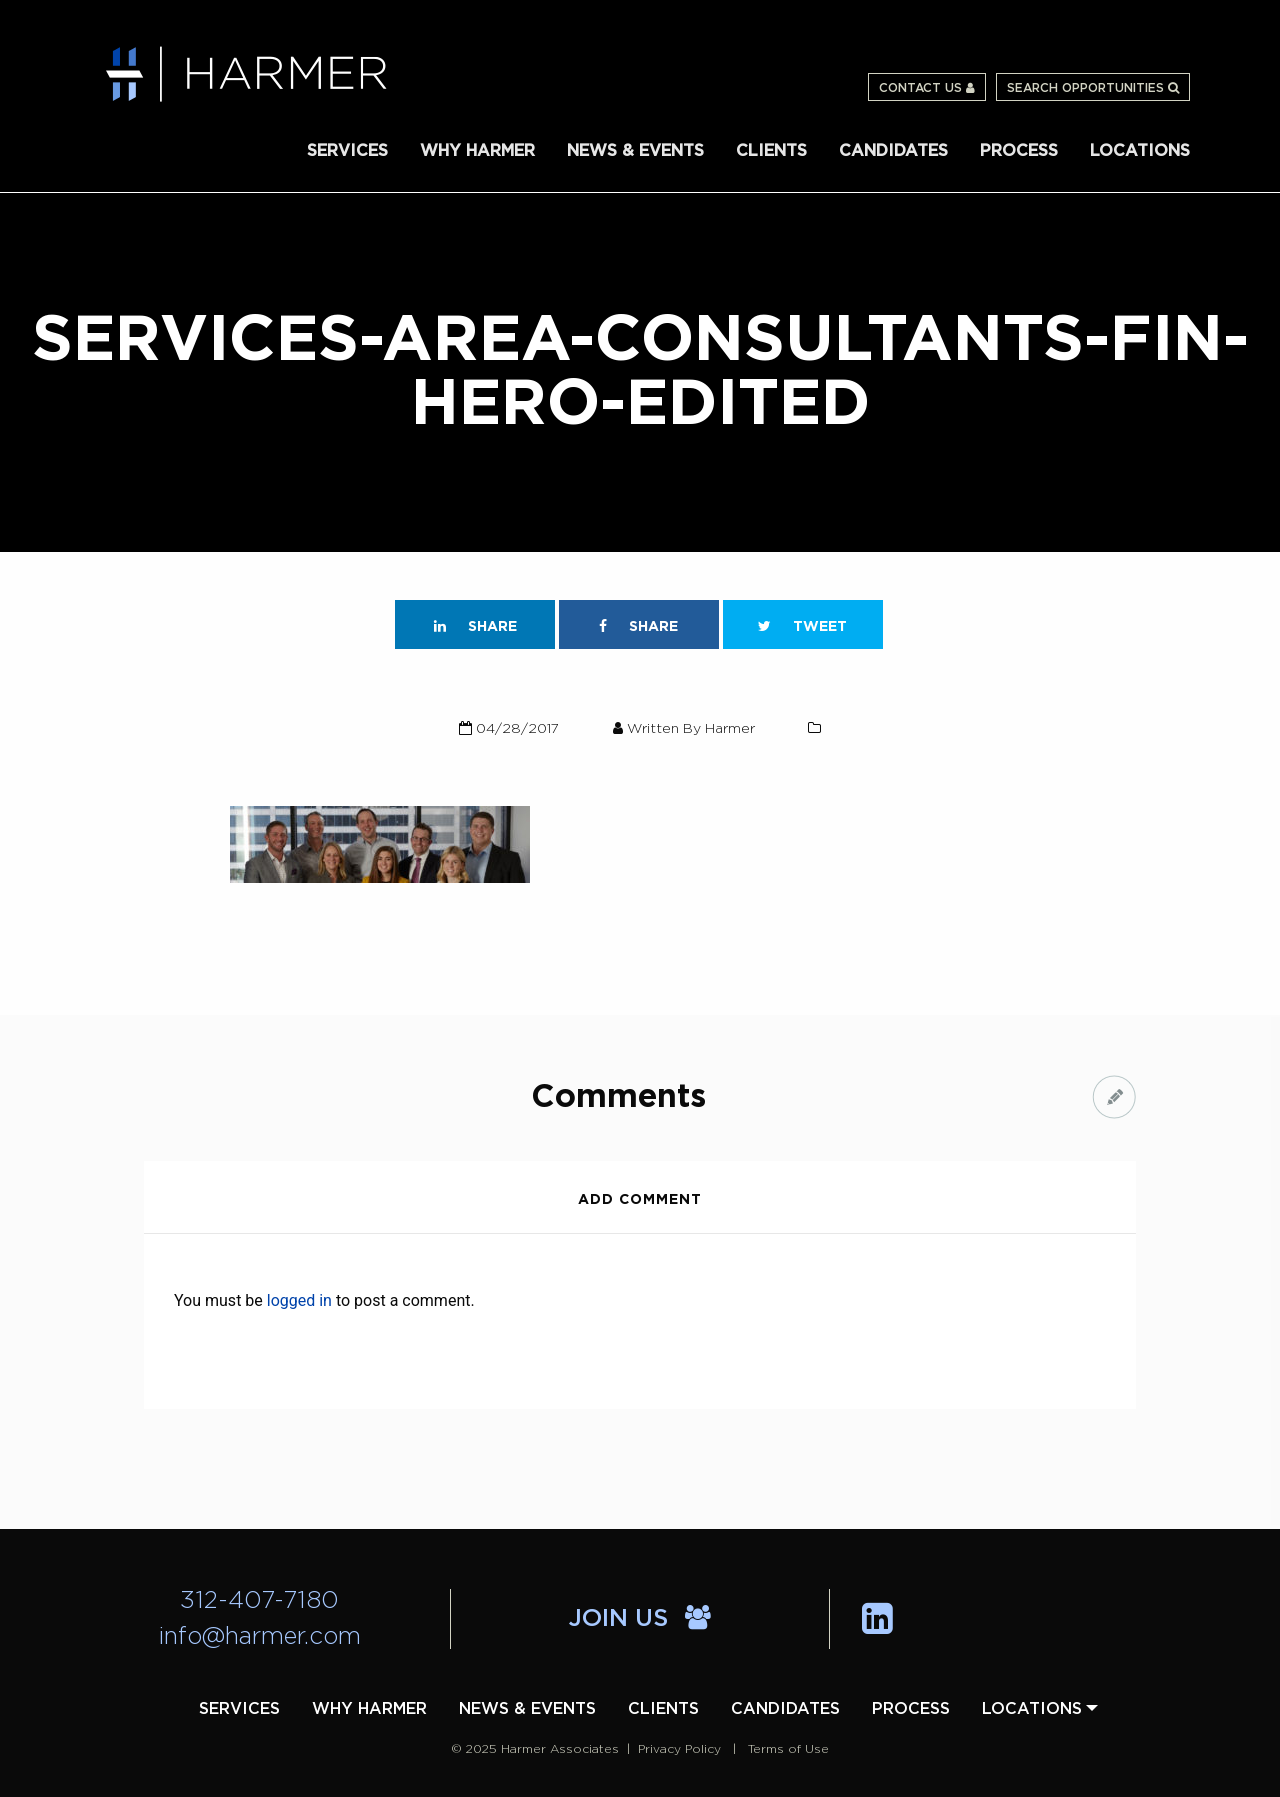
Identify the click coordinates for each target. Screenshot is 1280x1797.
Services (347, 151)
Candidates (893, 151)
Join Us (640, 1619)
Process (1019, 151)
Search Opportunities (1093, 88)
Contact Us (927, 88)
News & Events (635, 151)
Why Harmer (477, 151)
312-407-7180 (259, 1601)
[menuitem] (347, 149)
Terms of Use (788, 1749)
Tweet (802, 626)
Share (475, 626)
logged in (299, 1300)
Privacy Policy (679, 1749)
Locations (1140, 151)
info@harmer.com (260, 1637)
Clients (771, 151)
